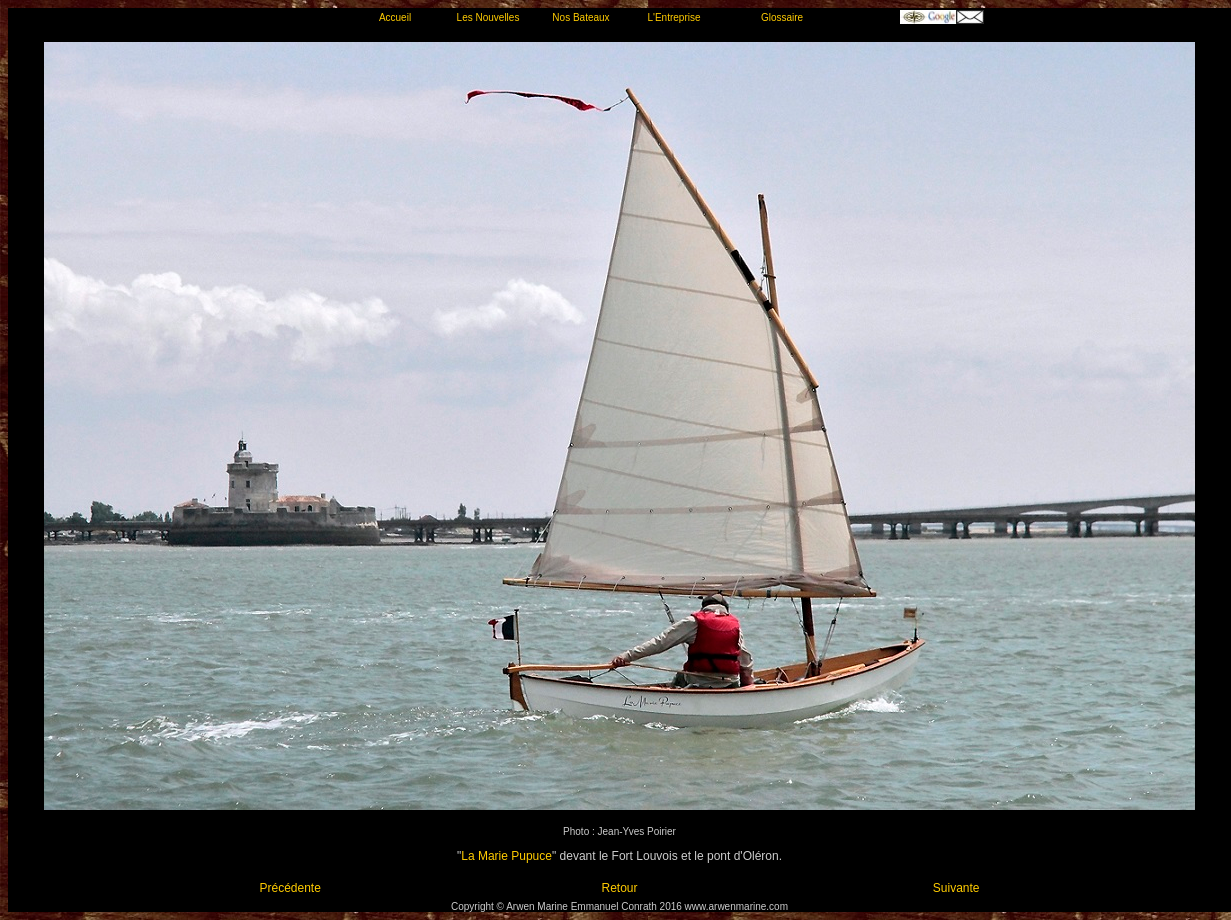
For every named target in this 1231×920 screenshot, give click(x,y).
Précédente (290, 888)
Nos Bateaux (580, 17)
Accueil (395, 17)
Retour (619, 888)
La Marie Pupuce (506, 856)
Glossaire (782, 17)
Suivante (956, 888)
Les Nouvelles (488, 17)
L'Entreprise (673, 17)
